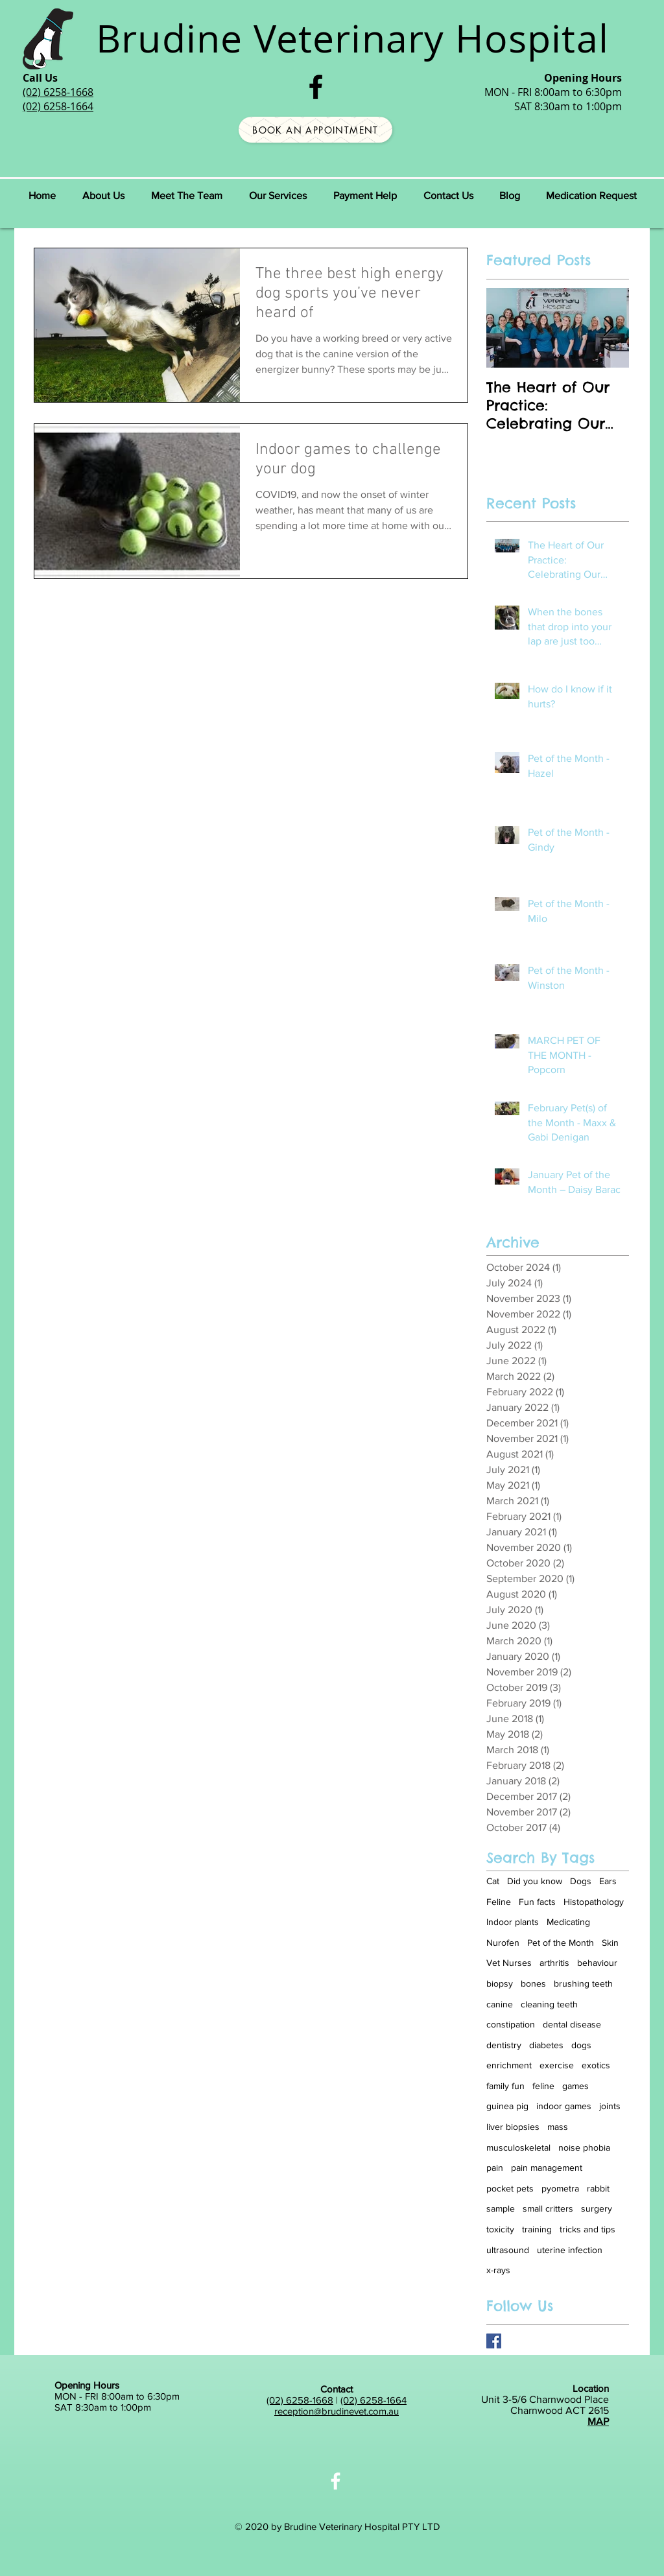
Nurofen (502, 1942)
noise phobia (584, 2147)
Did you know (534, 1881)
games (575, 2086)
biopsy (499, 1983)
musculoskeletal (518, 2147)
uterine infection (569, 2250)
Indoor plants (512, 1922)
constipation (510, 2024)
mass (557, 2126)
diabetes (546, 2045)
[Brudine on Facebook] (493, 2341)
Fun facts (537, 1902)
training (537, 2229)
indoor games (563, 2106)
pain (494, 2167)
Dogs (580, 1881)
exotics (596, 2065)
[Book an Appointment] (315, 130)
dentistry (503, 2045)
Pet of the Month (560, 1942)
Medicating (568, 1922)
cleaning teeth (549, 2004)
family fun (505, 2086)
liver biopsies (513, 2126)
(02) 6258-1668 (300, 2399)
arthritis (554, 1962)
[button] (186, 195)
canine (499, 2004)
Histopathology (593, 1902)
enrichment (509, 2065)
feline (543, 2086)
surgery (596, 2208)
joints (610, 2106)
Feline (498, 1902)
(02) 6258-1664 (373, 2399)
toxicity (500, 2229)
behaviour (597, 1962)
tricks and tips (587, 2229)
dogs (581, 2045)
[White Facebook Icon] (335, 2481)
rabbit (598, 2188)
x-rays (498, 2270)
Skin (610, 1942)
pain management (546, 2167)
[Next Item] (608, 328)
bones (533, 1983)
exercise (557, 2065)
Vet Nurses (509, 1962)
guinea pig (507, 2106)
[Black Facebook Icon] (316, 87)
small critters (548, 2208)
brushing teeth (583, 1983)
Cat (492, 1881)
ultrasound (507, 2250)
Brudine (169, 38)
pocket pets (510, 2188)
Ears (608, 1881)
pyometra (560, 2188)
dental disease (572, 2024)
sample (500, 2208)
